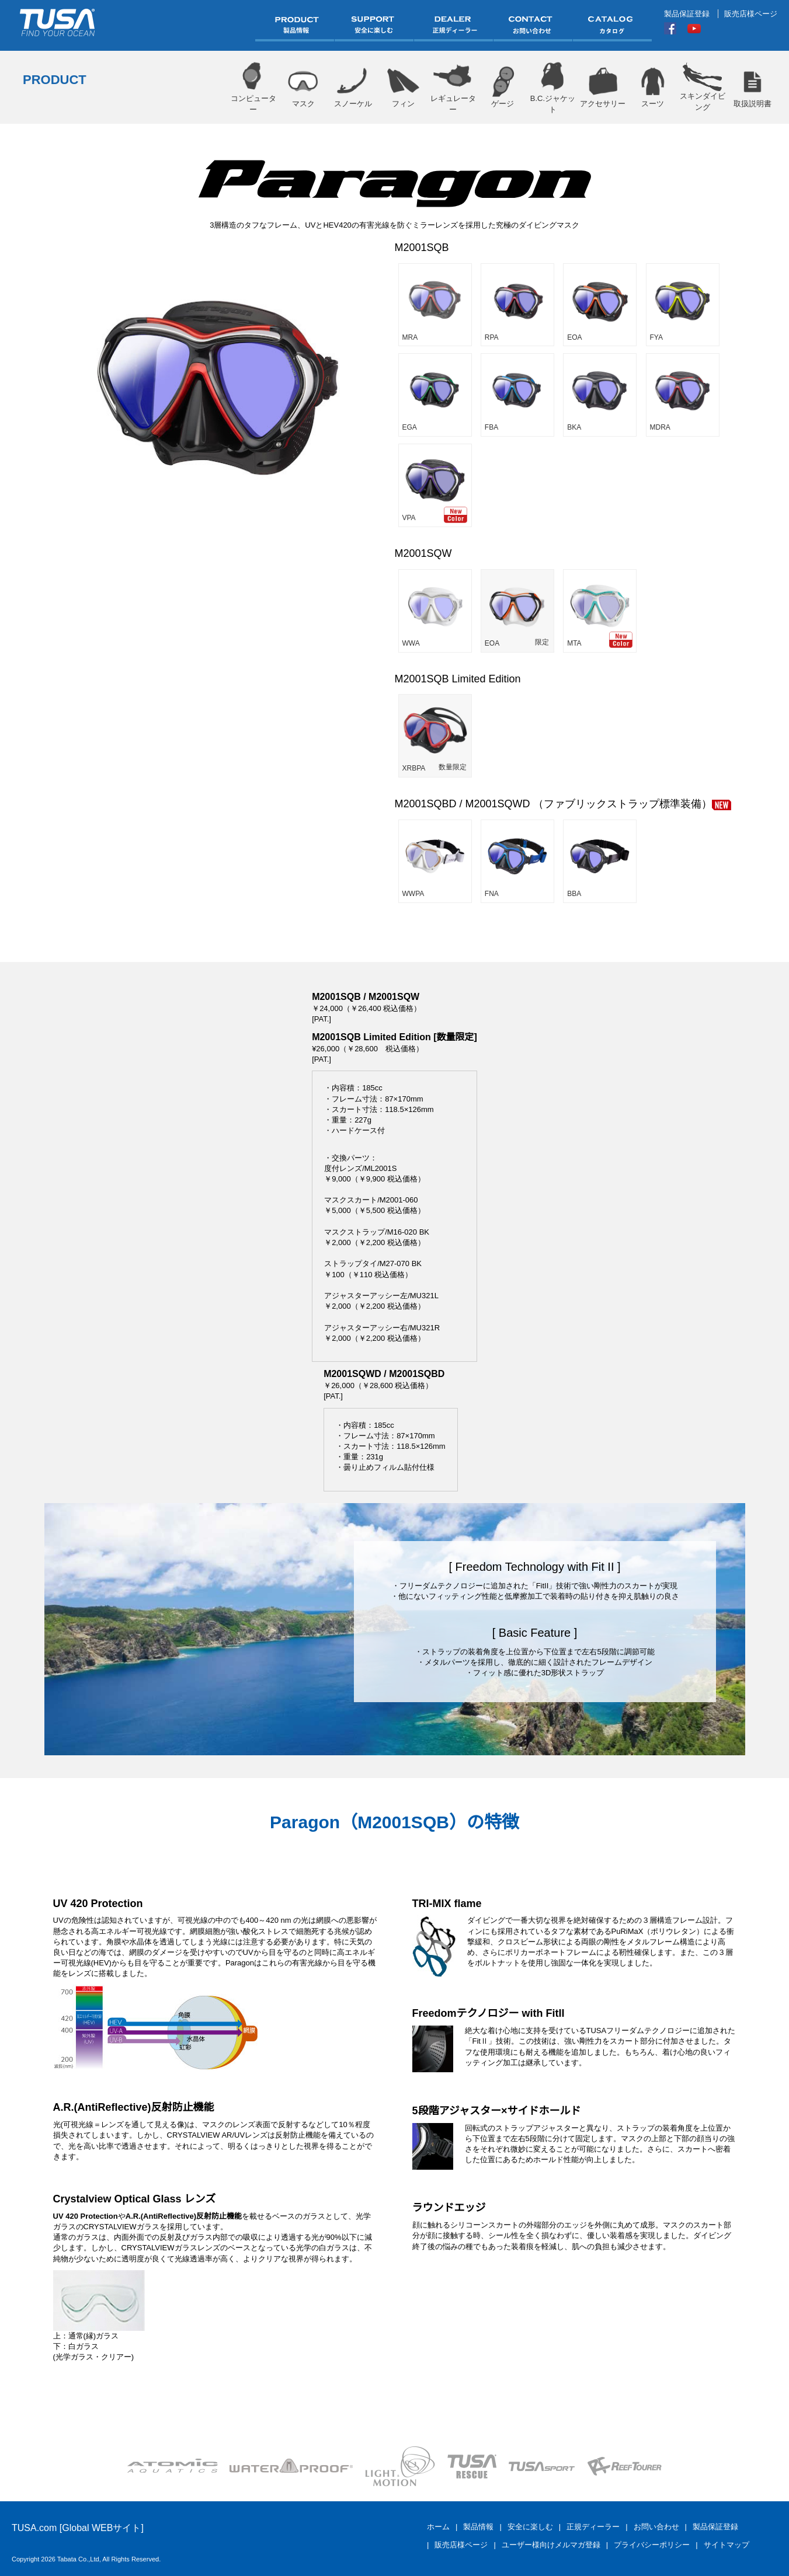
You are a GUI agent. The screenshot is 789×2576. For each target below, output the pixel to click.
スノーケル (353, 87)
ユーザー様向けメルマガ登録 (551, 2544)
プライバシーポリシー (652, 2544)
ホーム (438, 2526)
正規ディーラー (593, 2526)
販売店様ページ (750, 13)
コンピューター (253, 87)
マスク (303, 87)
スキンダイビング (702, 86)
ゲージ (502, 87)
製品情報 (478, 2526)
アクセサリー (602, 87)
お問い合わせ (656, 2526)
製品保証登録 (687, 13)
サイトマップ (726, 2544)
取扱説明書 (752, 87)
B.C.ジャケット (553, 87)
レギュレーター (453, 87)
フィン (402, 87)
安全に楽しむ (530, 2526)
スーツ (652, 87)
